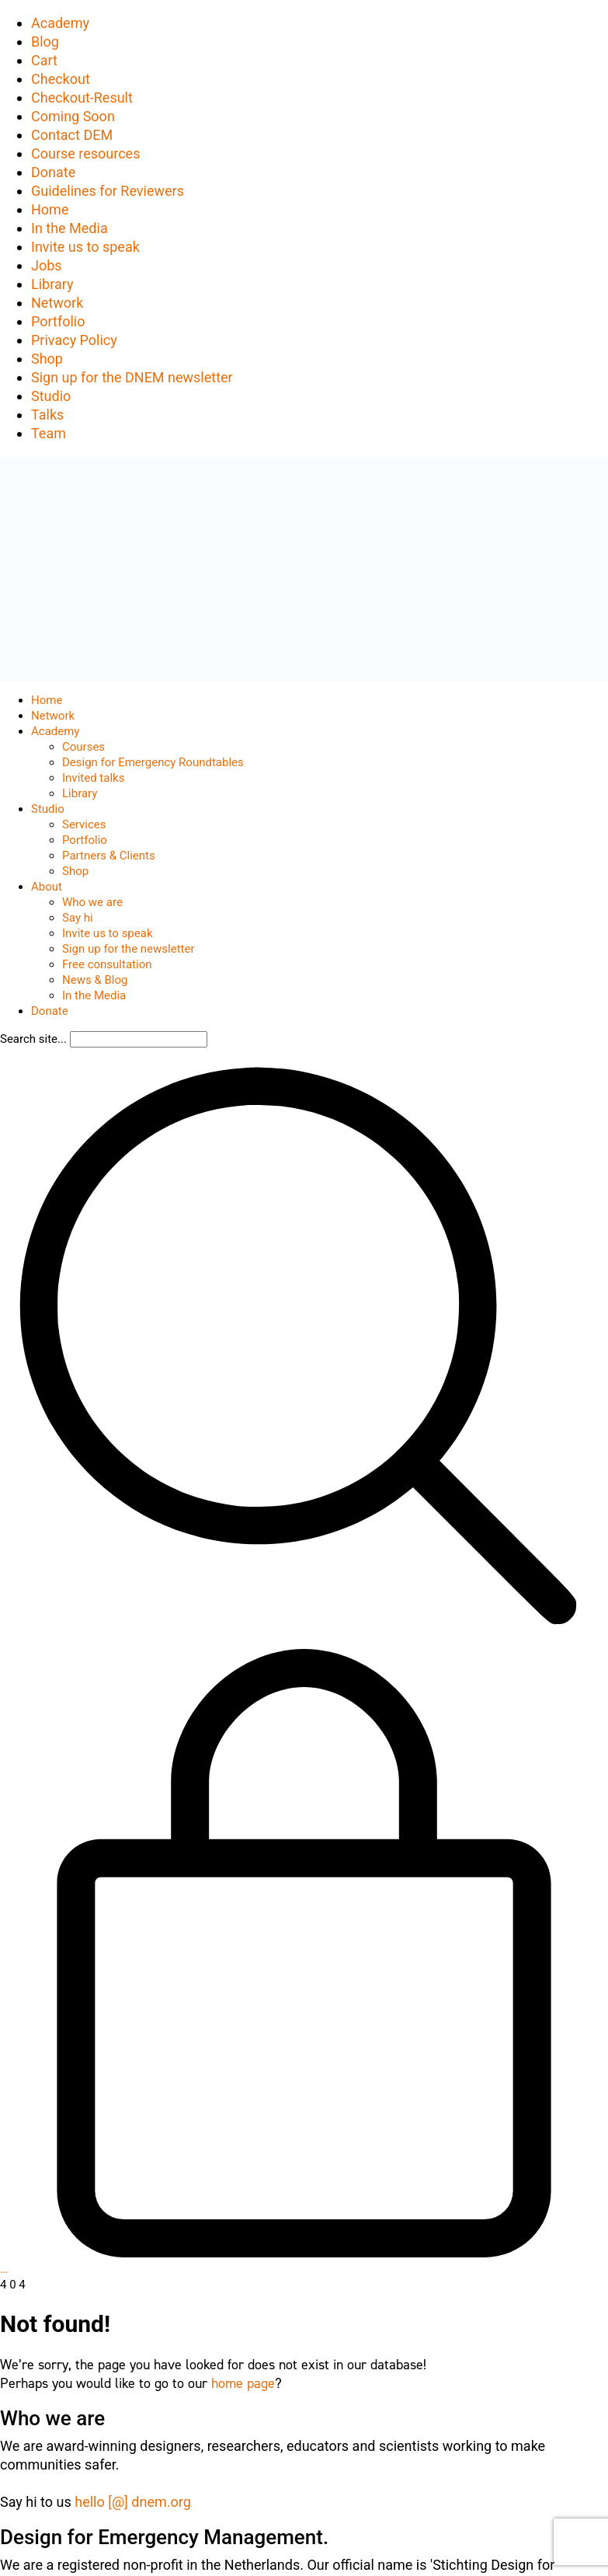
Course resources (85, 153)
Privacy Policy (74, 340)
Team (48, 433)
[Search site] (298, 1640)
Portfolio (58, 321)
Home (49, 209)
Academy (60, 23)
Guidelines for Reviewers (107, 191)
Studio (51, 396)
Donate (53, 172)
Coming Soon (73, 116)
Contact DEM (72, 135)
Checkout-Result (82, 97)
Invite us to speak (85, 247)
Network (57, 303)
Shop (47, 358)
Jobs (46, 265)
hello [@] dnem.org (133, 2502)
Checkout (60, 79)
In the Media (69, 228)
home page (243, 2383)
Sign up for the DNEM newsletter (132, 377)
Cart (44, 60)
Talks (47, 414)
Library (52, 284)
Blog (45, 41)
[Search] (138, 1039)
